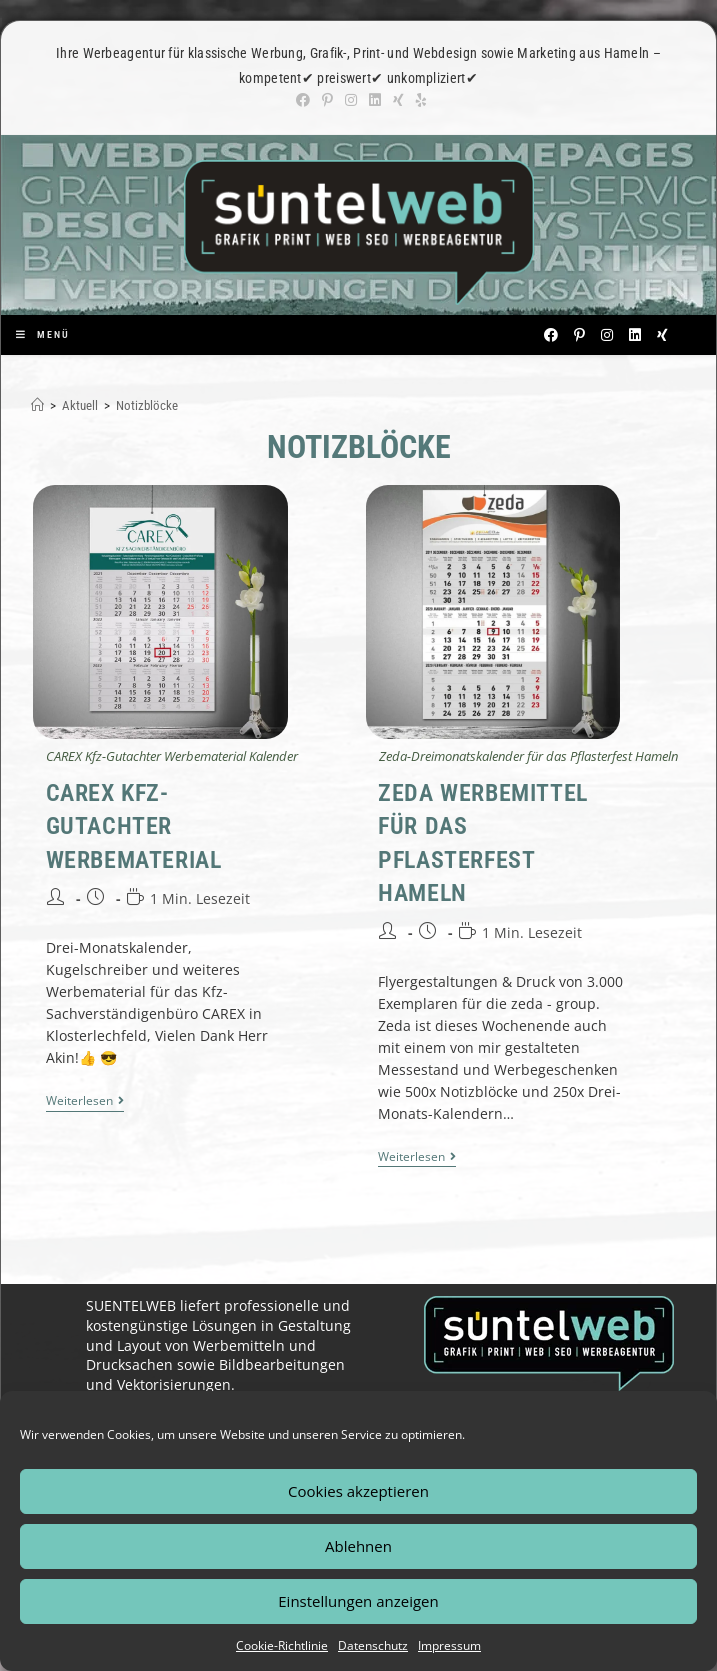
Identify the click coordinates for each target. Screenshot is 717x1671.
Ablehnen (358, 1546)
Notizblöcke (147, 405)
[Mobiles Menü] (43, 334)
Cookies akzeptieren (358, 1491)
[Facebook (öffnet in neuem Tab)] (303, 100)
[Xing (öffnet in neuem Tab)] (398, 100)
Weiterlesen (85, 1102)
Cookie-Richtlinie (282, 1645)
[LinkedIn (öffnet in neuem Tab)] (375, 100)
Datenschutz (373, 1645)
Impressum (449, 1645)
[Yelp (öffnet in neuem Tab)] (418, 100)
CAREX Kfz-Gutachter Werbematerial (134, 826)
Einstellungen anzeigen (358, 1601)
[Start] (37, 405)
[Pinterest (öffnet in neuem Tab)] (327, 100)
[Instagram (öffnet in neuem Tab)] (351, 100)
